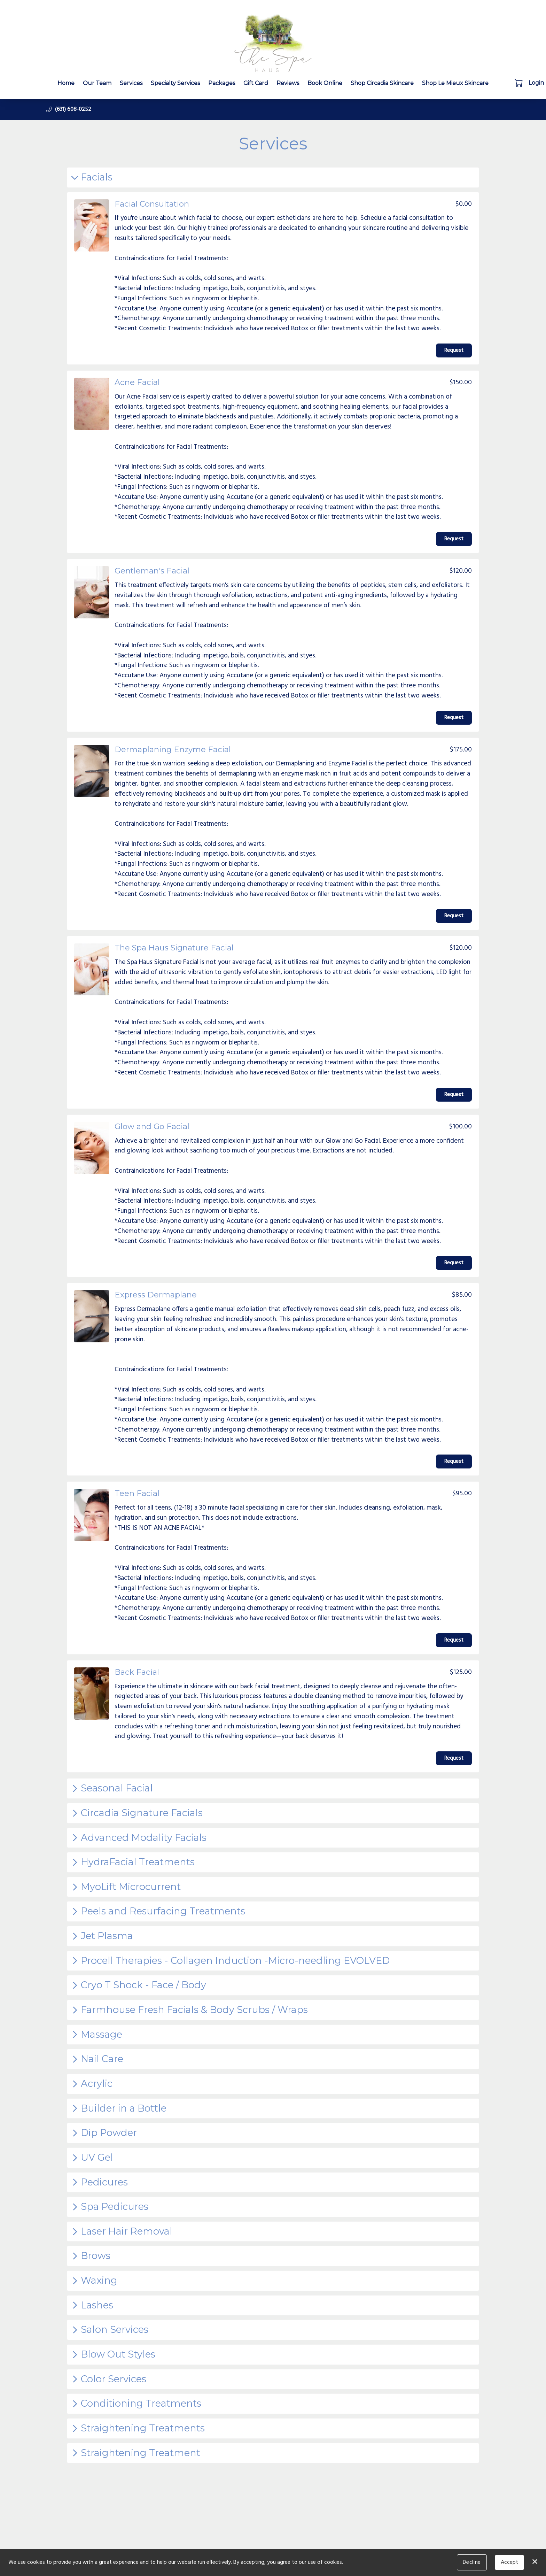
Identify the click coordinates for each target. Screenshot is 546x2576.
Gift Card (255, 83)
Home (66, 83)
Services (131, 83)
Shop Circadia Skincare (382, 83)
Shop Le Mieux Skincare (455, 83)
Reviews (287, 83)
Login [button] (536, 82)
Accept (509, 2562)
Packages (221, 83)
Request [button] (453, 350)
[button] (519, 83)
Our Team (97, 83)
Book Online (324, 83)
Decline (472, 2562)
